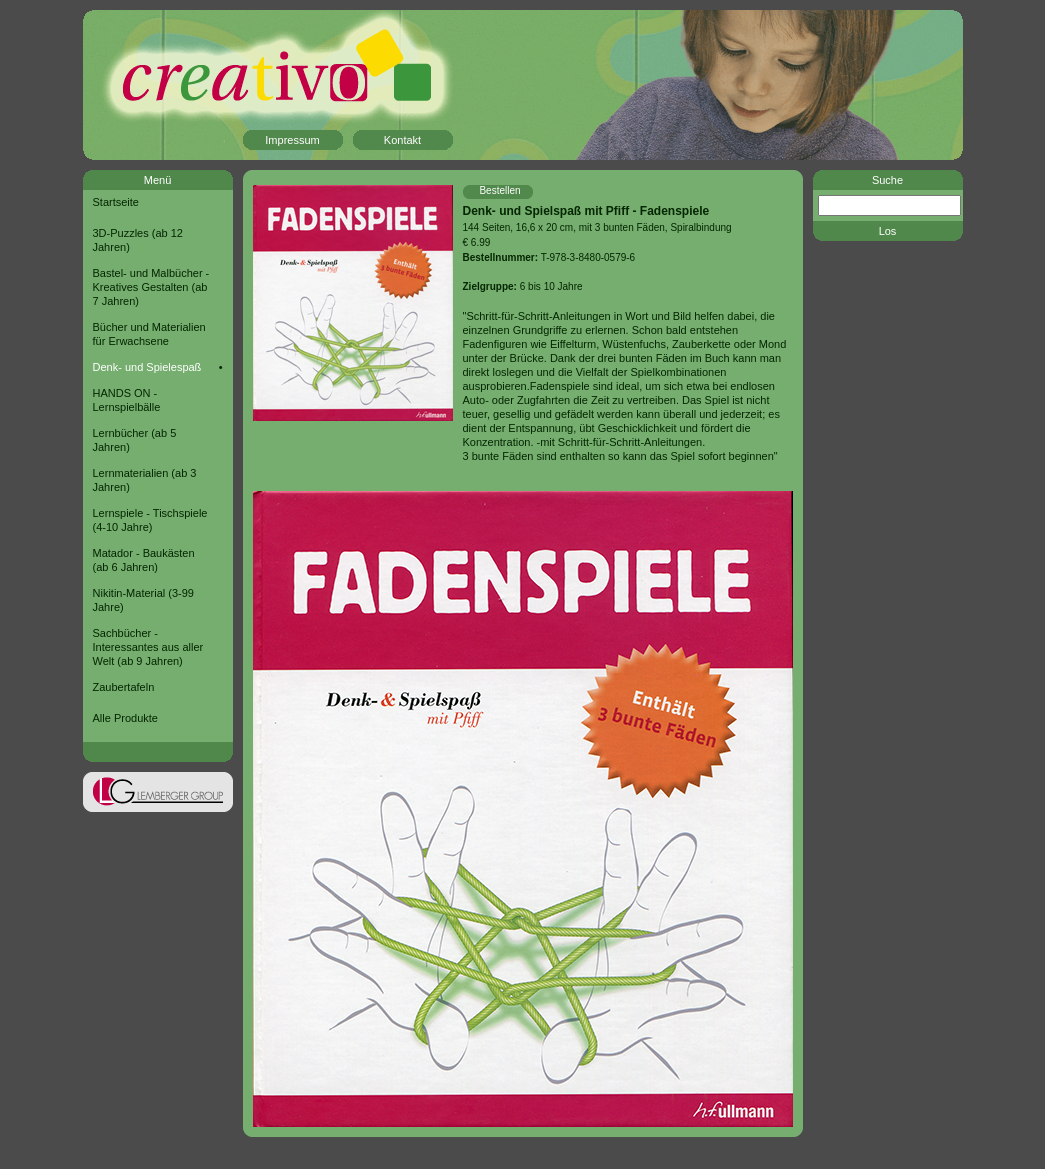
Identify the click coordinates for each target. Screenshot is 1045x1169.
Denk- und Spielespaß (147, 367)
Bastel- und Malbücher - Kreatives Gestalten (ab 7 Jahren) (151, 287)
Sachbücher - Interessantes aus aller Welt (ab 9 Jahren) (148, 647)
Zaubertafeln (124, 687)
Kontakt (402, 140)
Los (888, 231)
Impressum (292, 140)
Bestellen (499, 190)
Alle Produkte (125, 718)
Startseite (116, 202)
